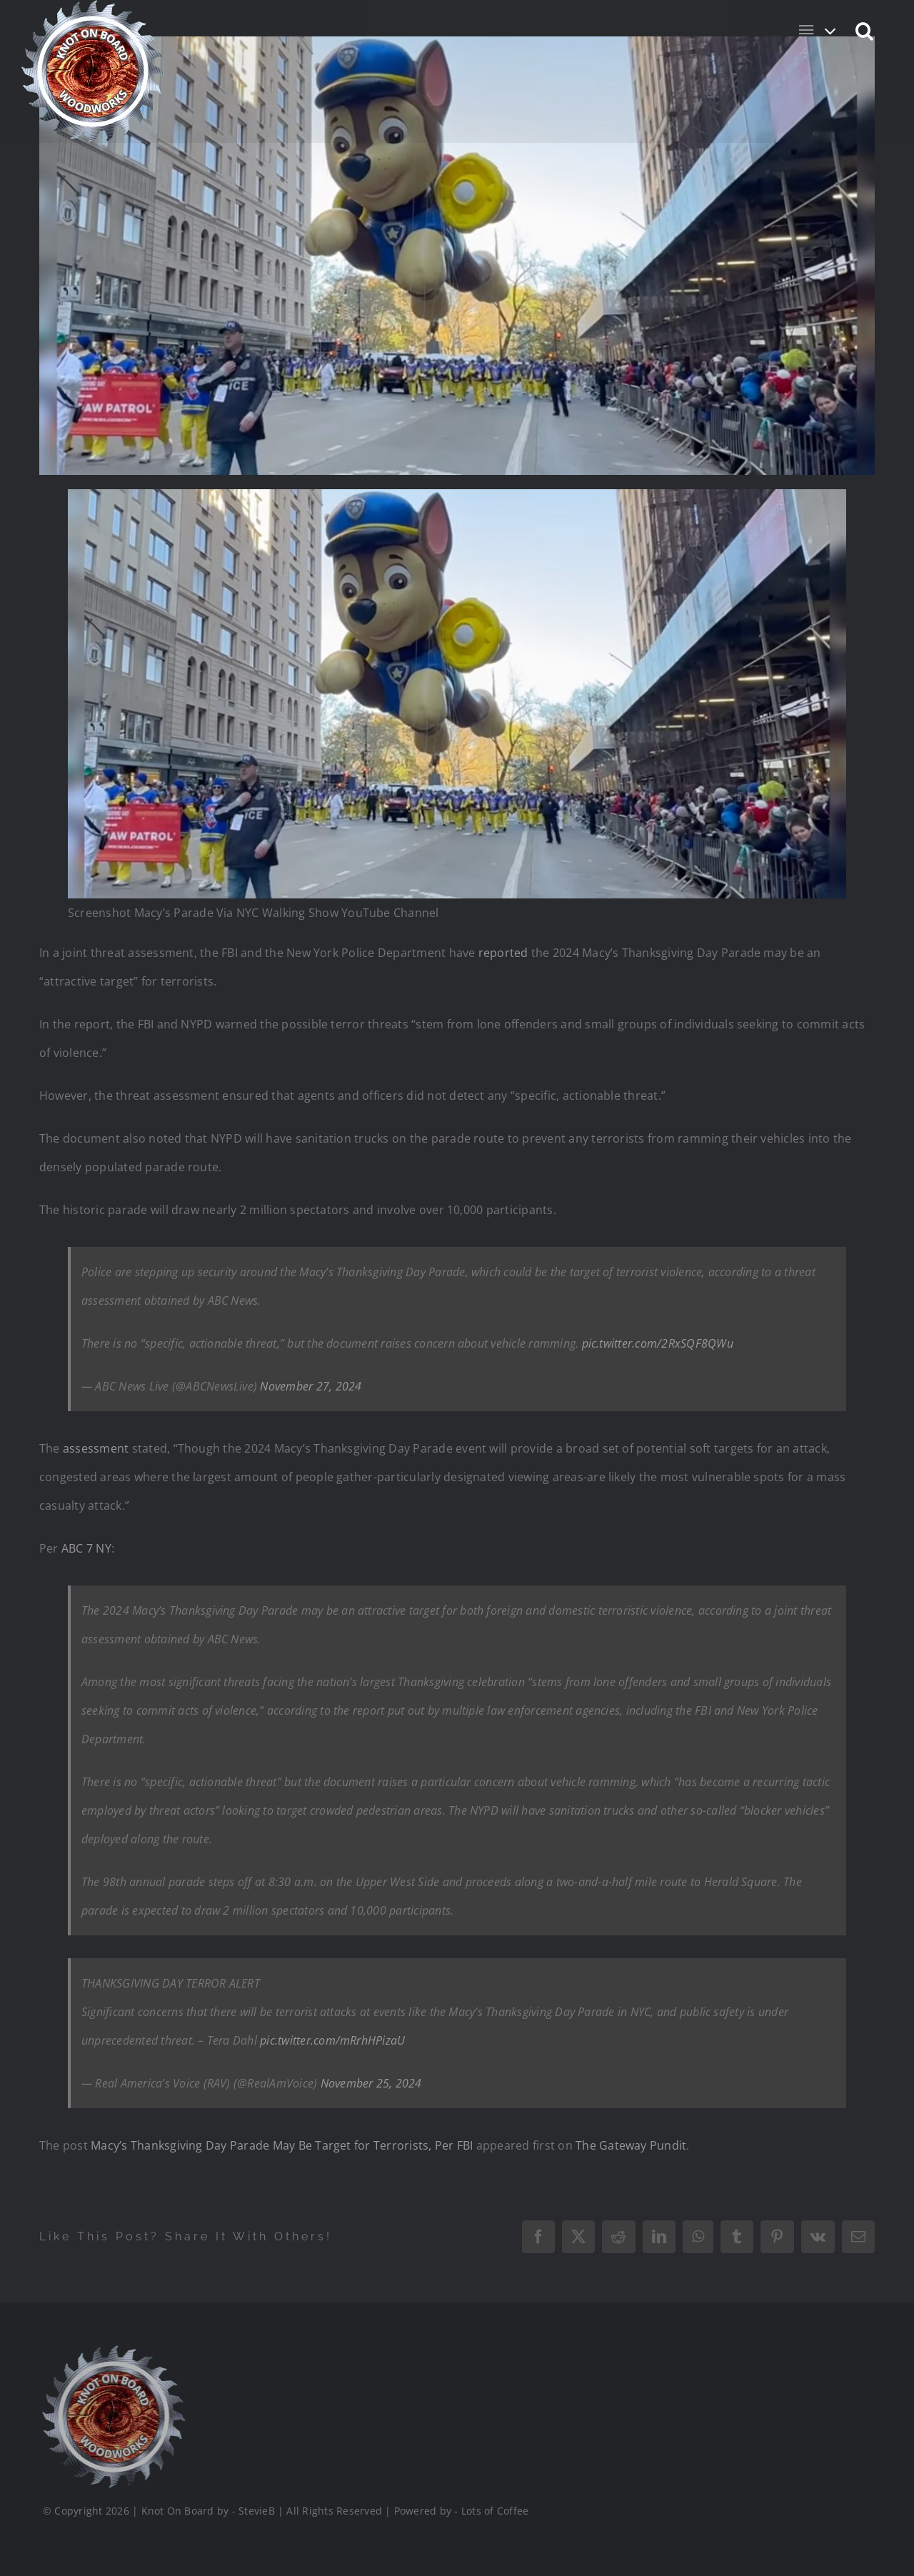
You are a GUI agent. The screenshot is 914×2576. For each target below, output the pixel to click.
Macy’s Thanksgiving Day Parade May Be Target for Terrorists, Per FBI (282, 2145)
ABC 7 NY (86, 1548)
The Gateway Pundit (631, 2145)
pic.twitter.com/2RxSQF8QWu (657, 1343)
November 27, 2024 (310, 1386)
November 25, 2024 (371, 2083)
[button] (865, 30)
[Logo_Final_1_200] (112, 2351)
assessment (96, 1448)
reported (503, 953)
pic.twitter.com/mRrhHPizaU (332, 2040)
